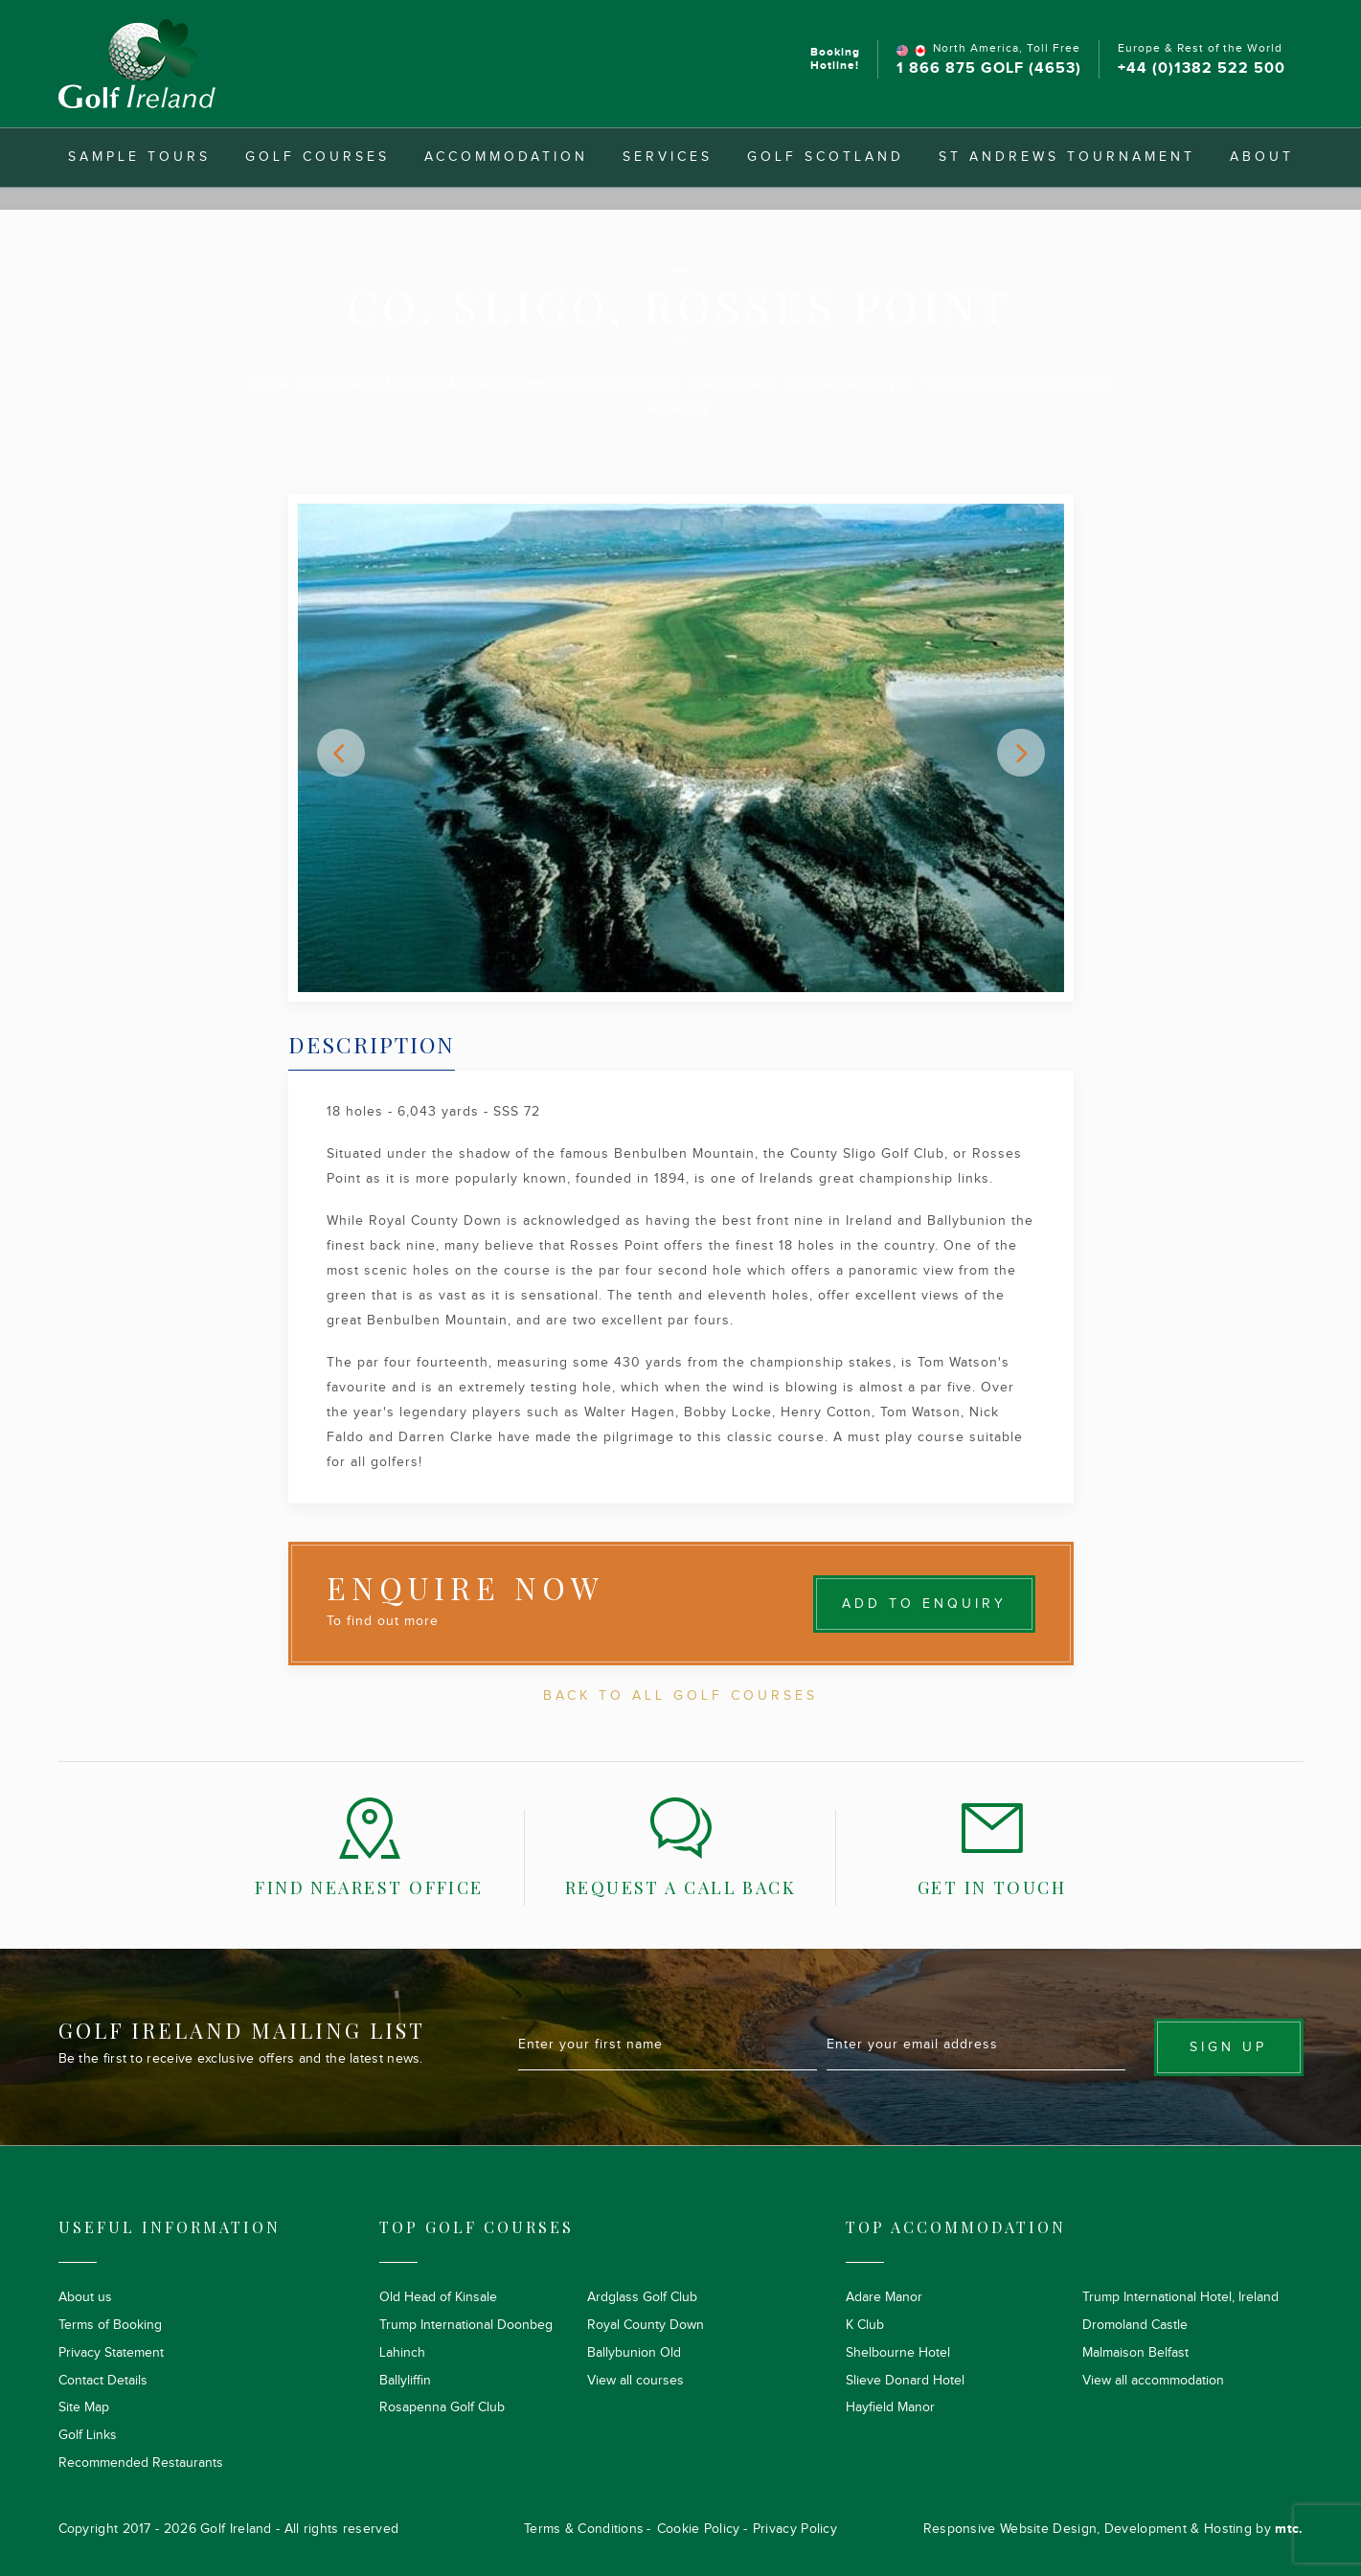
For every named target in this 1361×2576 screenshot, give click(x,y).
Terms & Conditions (584, 2529)
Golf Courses (317, 157)
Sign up (1228, 2047)
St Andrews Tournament (1067, 157)
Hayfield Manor (890, 2407)
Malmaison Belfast (1135, 2353)
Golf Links (87, 2435)
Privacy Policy (795, 2529)
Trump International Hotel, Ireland (1180, 2297)
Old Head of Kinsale (438, 2297)
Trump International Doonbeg (466, 2325)
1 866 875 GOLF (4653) (988, 68)
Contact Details (102, 2380)
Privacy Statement (111, 2353)
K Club (865, 2325)
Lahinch (402, 2353)
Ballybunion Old (634, 2353)
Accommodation (506, 157)
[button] (341, 753)
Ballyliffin (405, 2380)
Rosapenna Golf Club (442, 2407)
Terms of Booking (110, 2325)
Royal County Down (645, 2325)
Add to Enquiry (924, 1604)
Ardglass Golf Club (642, 2297)
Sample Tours (139, 157)
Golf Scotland (825, 157)
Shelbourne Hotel (898, 2353)
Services (668, 157)
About (1262, 157)
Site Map (83, 2407)
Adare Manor (884, 2297)
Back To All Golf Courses (680, 1696)
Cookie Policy (698, 2529)
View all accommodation (1153, 2380)
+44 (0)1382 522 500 (1201, 68)
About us (85, 2297)
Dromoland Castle (1135, 2325)
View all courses (635, 2380)
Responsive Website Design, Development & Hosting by (1113, 2529)
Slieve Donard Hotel (905, 2380)
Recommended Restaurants (140, 2463)
